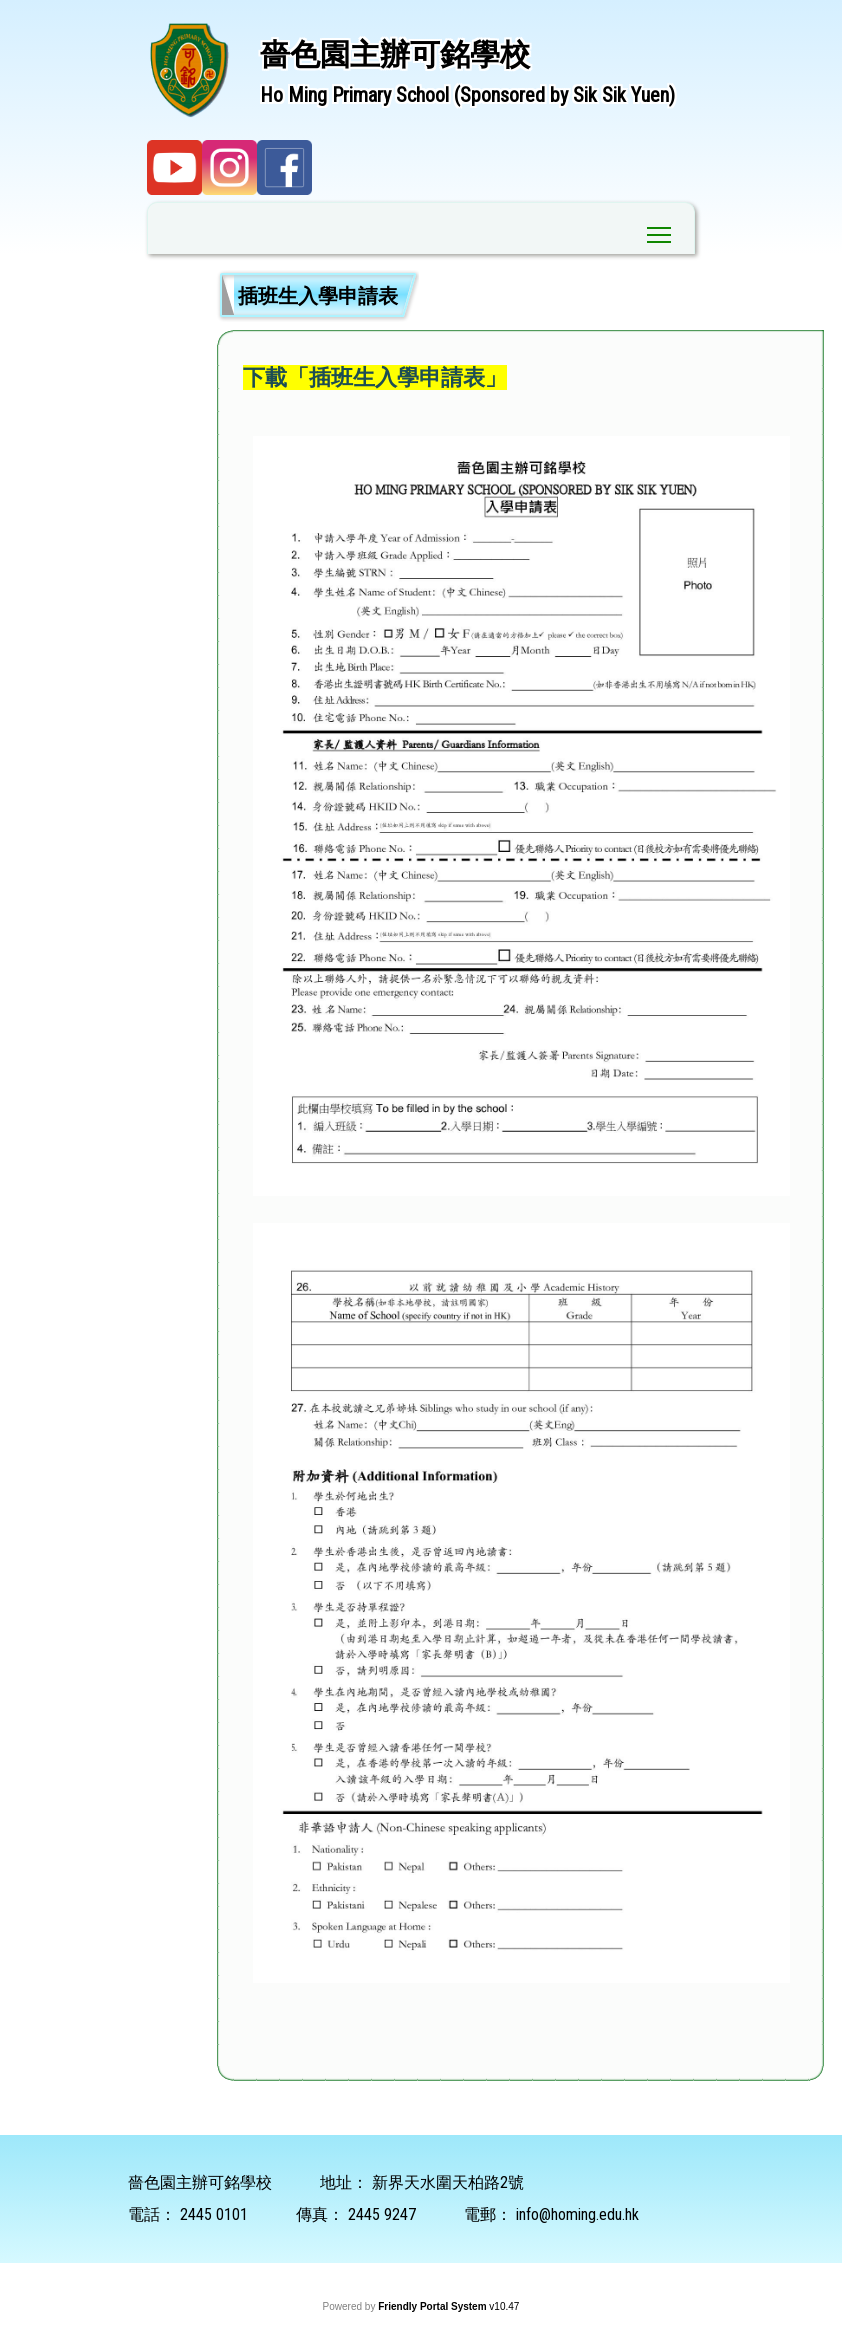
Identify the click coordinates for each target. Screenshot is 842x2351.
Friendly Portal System (433, 2306)
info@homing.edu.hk (577, 2214)
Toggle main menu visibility (660, 230)
